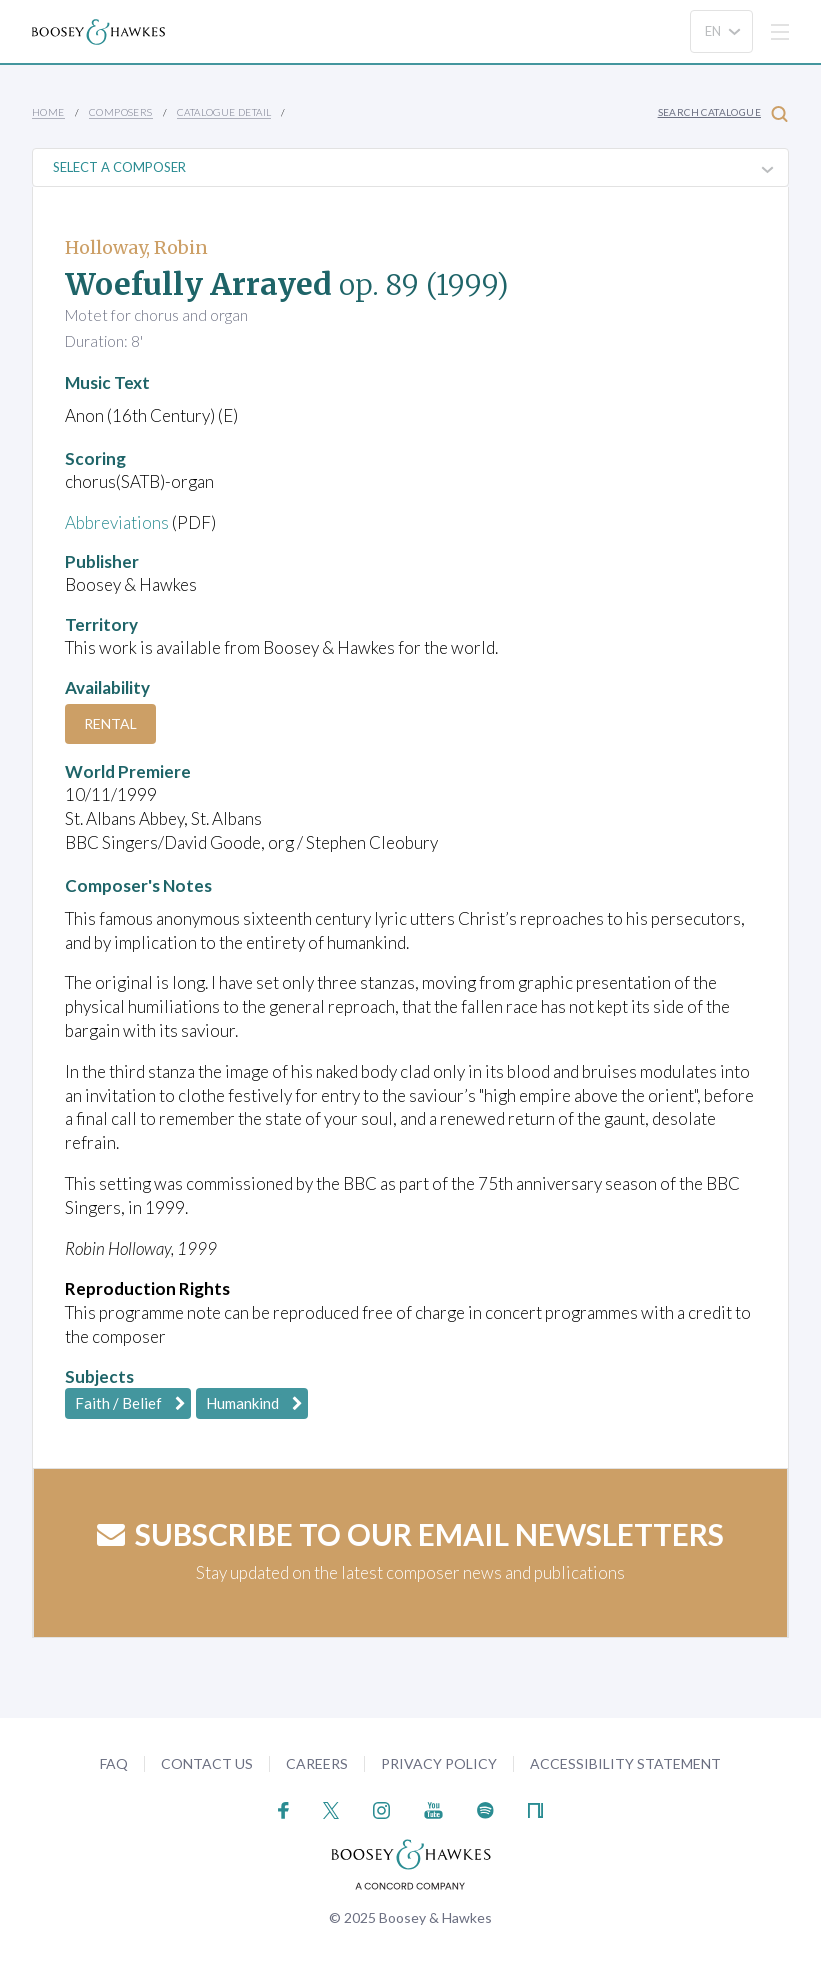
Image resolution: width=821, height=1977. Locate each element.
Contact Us (207, 1763)
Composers (121, 112)
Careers (317, 1763)
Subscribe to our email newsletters (410, 1534)
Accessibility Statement (625, 1763)
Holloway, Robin (136, 247)
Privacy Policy (439, 1763)
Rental (110, 723)
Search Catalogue (723, 113)
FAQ (114, 1763)
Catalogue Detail (224, 112)
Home (48, 112)
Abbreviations (117, 522)
